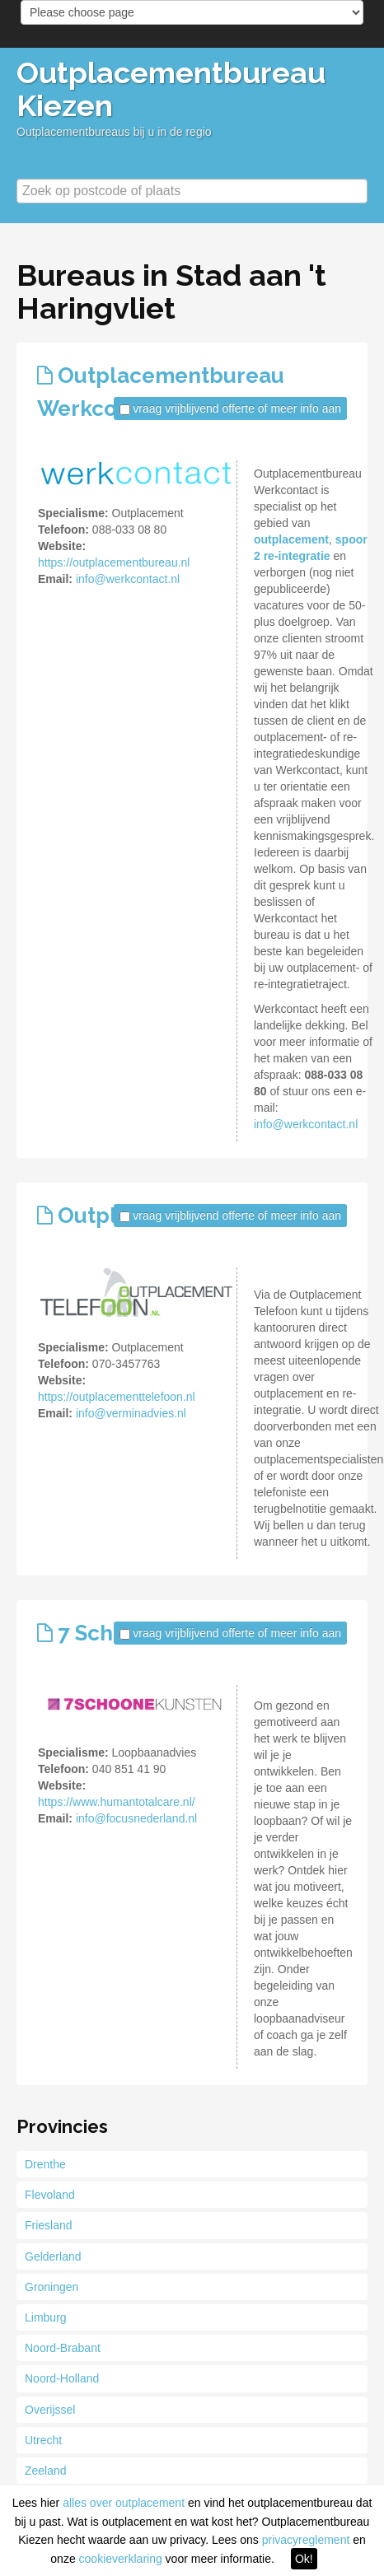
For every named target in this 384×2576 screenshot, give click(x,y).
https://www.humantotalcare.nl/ (116, 1801)
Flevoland (50, 2194)
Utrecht (43, 2440)
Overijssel (50, 2409)
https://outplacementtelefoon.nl (116, 1396)
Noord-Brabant (63, 2347)
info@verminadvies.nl (131, 1413)
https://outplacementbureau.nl (114, 562)
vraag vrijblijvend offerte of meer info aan (237, 408)
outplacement (291, 539)
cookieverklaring (120, 2558)
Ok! (304, 2558)
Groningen (51, 2287)
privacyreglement (306, 2539)
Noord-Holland (62, 2378)
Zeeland (46, 2470)
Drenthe (45, 2164)
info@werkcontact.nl (128, 579)
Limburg (46, 2317)
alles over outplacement (124, 2502)
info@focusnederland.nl (136, 1818)
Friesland (49, 2225)
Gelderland (53, 2256)
